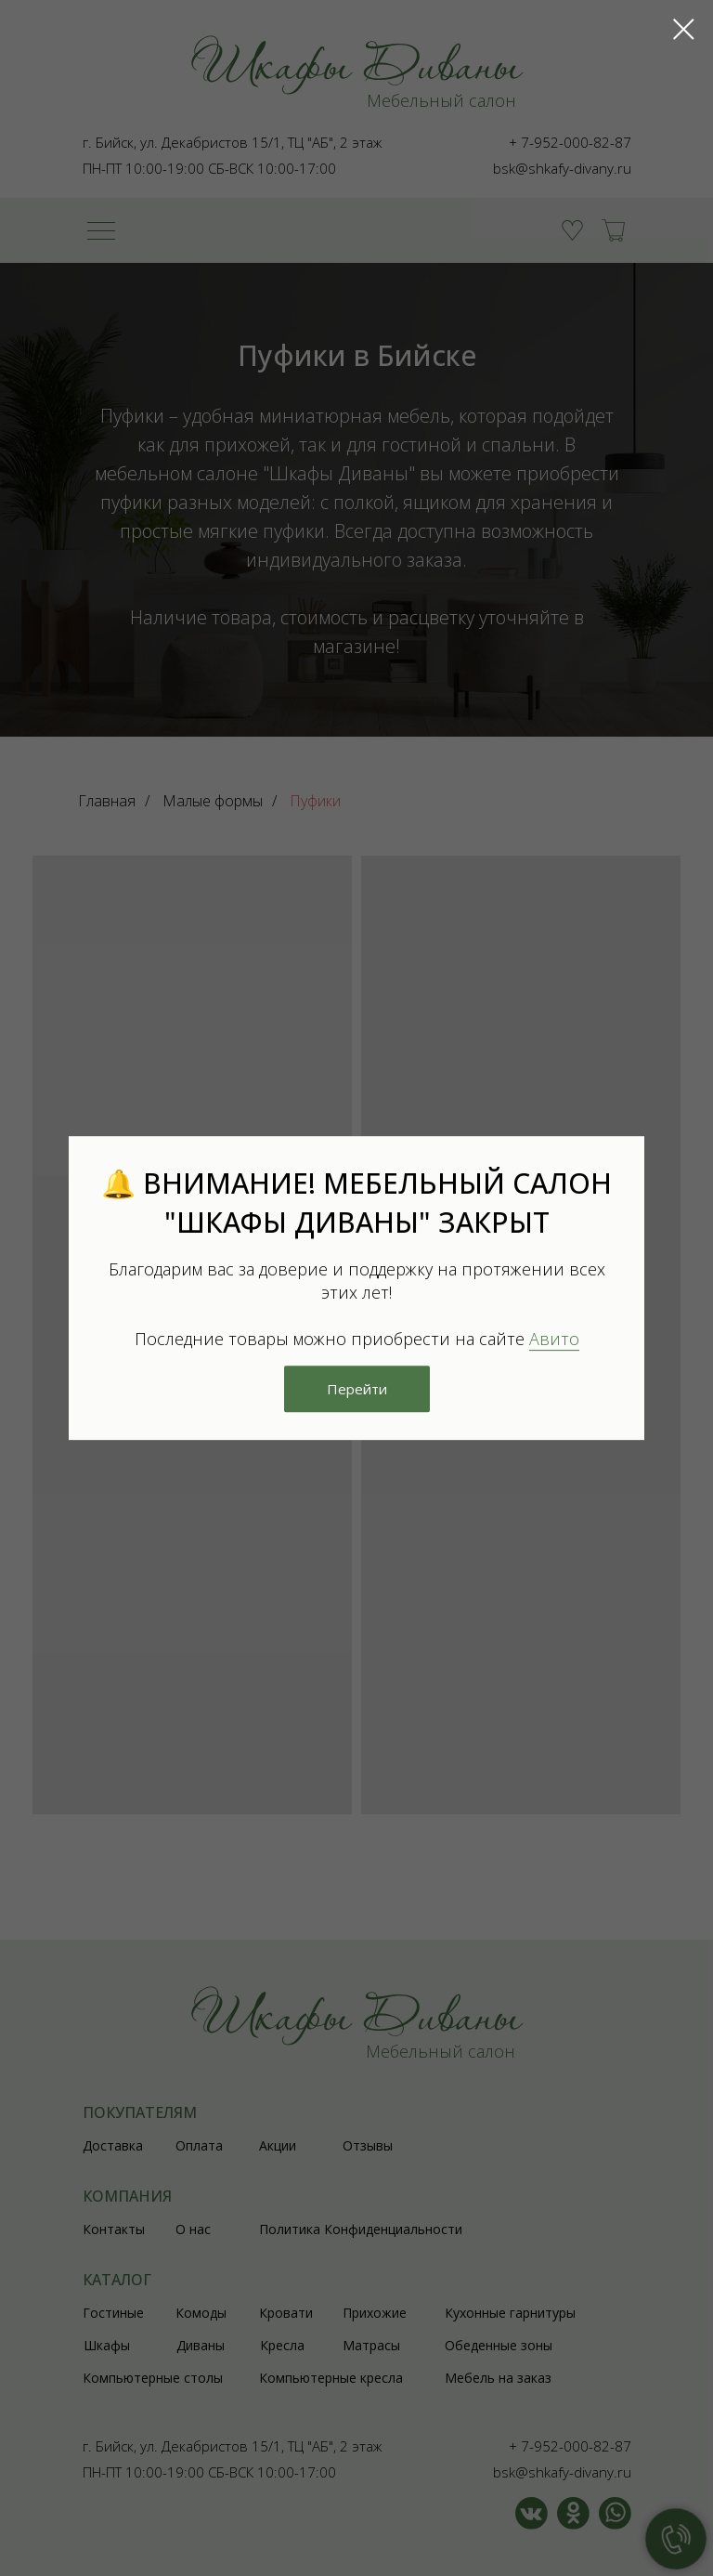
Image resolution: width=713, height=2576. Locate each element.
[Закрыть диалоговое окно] (684, 29)
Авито (554, 1338)
